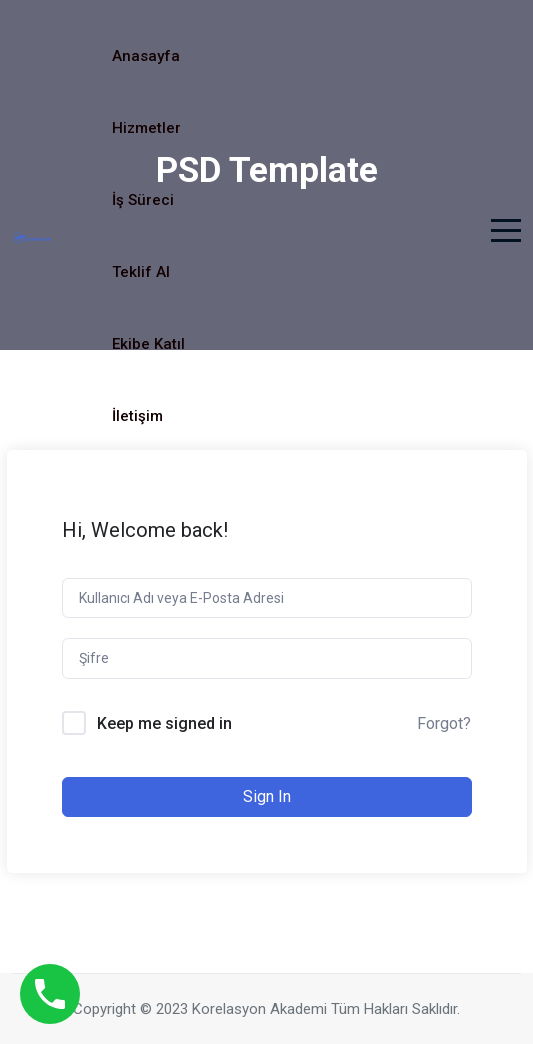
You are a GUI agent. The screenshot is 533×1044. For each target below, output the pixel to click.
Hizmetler (146, 128)
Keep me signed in (164, 723)
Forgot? (444, 723)
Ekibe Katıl (148, 344)
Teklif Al (141, 272)
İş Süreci (143, 200)
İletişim (137, 416)
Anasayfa (146, 56)
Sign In (267, 796)
